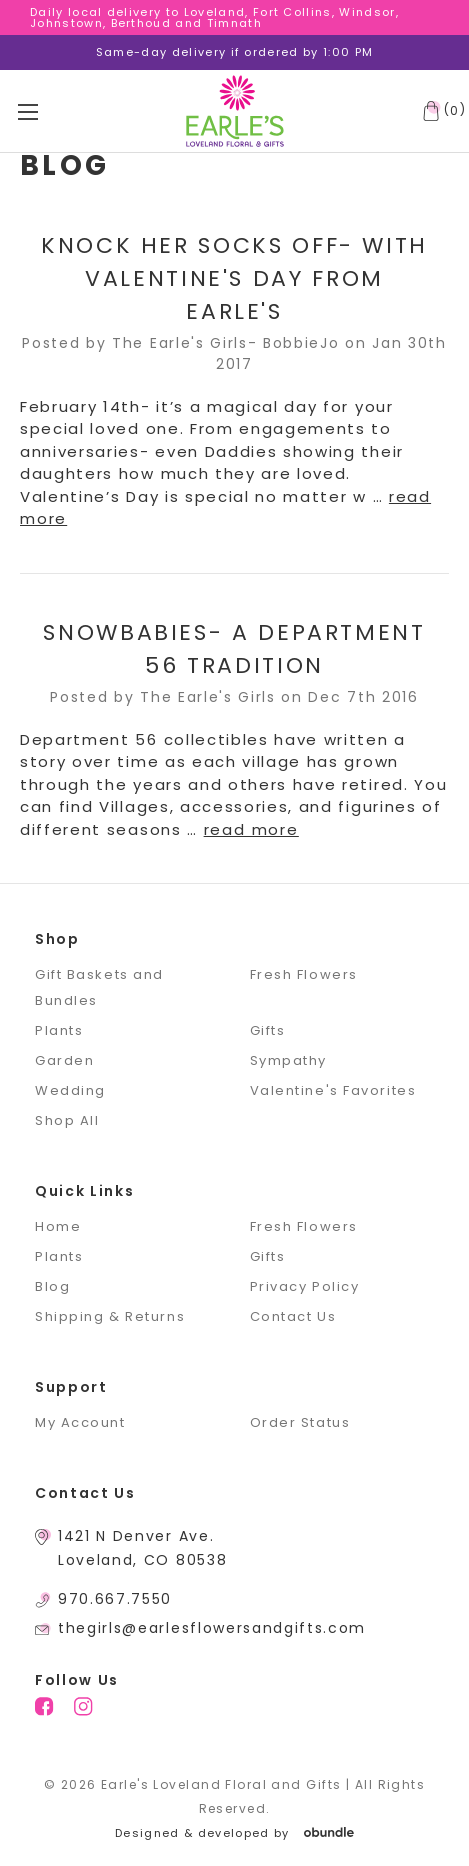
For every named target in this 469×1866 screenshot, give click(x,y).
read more (251, 829)
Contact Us (293, 1316)
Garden (64, 1060)
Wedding (70, 1090)
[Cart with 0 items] (440, 111)
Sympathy (288, 1060)
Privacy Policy (305, 1286)
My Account (80, 1422)
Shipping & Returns (110, 1316)
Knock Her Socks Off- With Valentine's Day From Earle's (234, 278)
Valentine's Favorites (333, 1090)
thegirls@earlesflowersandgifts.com (212, 1628)
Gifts (268, 1030)
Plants (59, 1030)
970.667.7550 (115, 1599)
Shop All (67, 1120)
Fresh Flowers (304, 974)
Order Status (300, 1422)
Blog (52, 1286)
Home (58, 1226)
